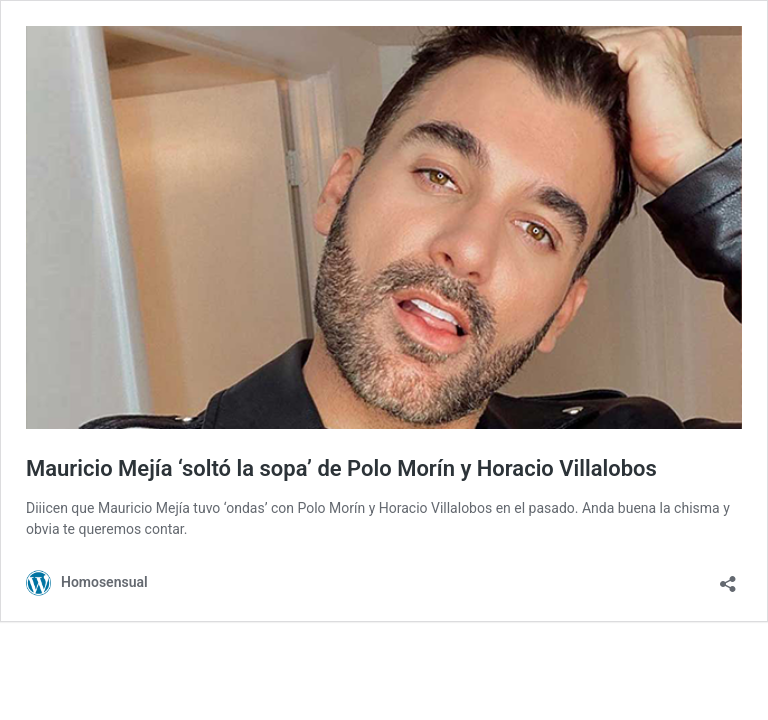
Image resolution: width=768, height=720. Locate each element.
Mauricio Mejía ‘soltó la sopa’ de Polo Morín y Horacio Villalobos (341, 468)
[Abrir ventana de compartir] (728, 577)
